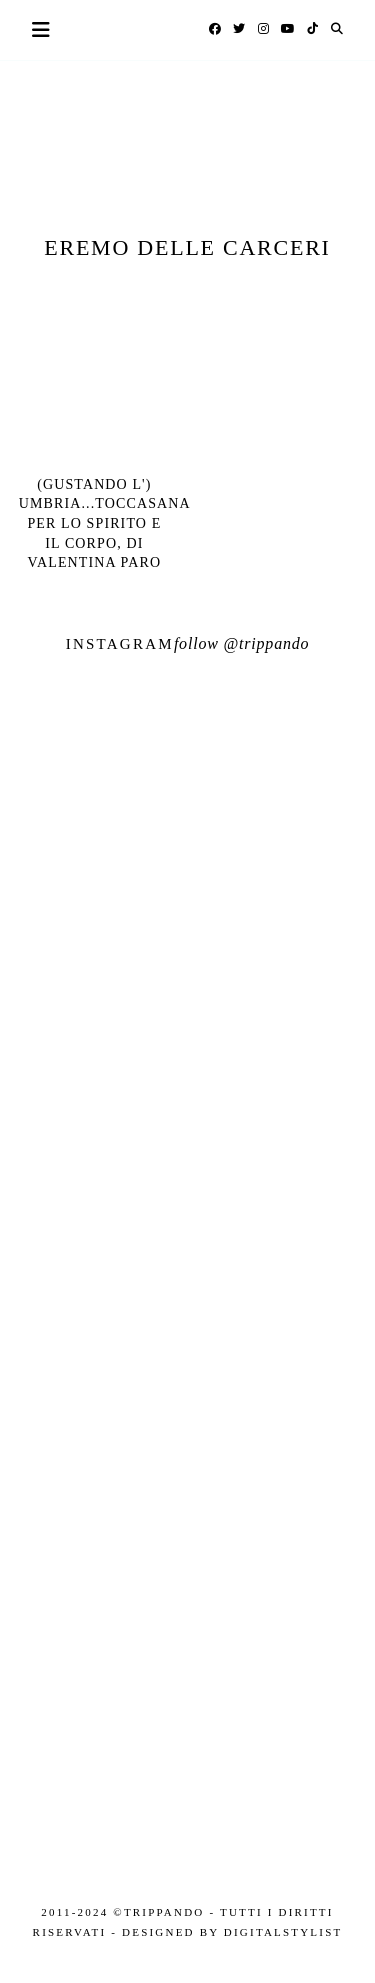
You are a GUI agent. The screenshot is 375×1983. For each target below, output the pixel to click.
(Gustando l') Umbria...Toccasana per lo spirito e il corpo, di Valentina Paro (105, 523)
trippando (274, 643)
